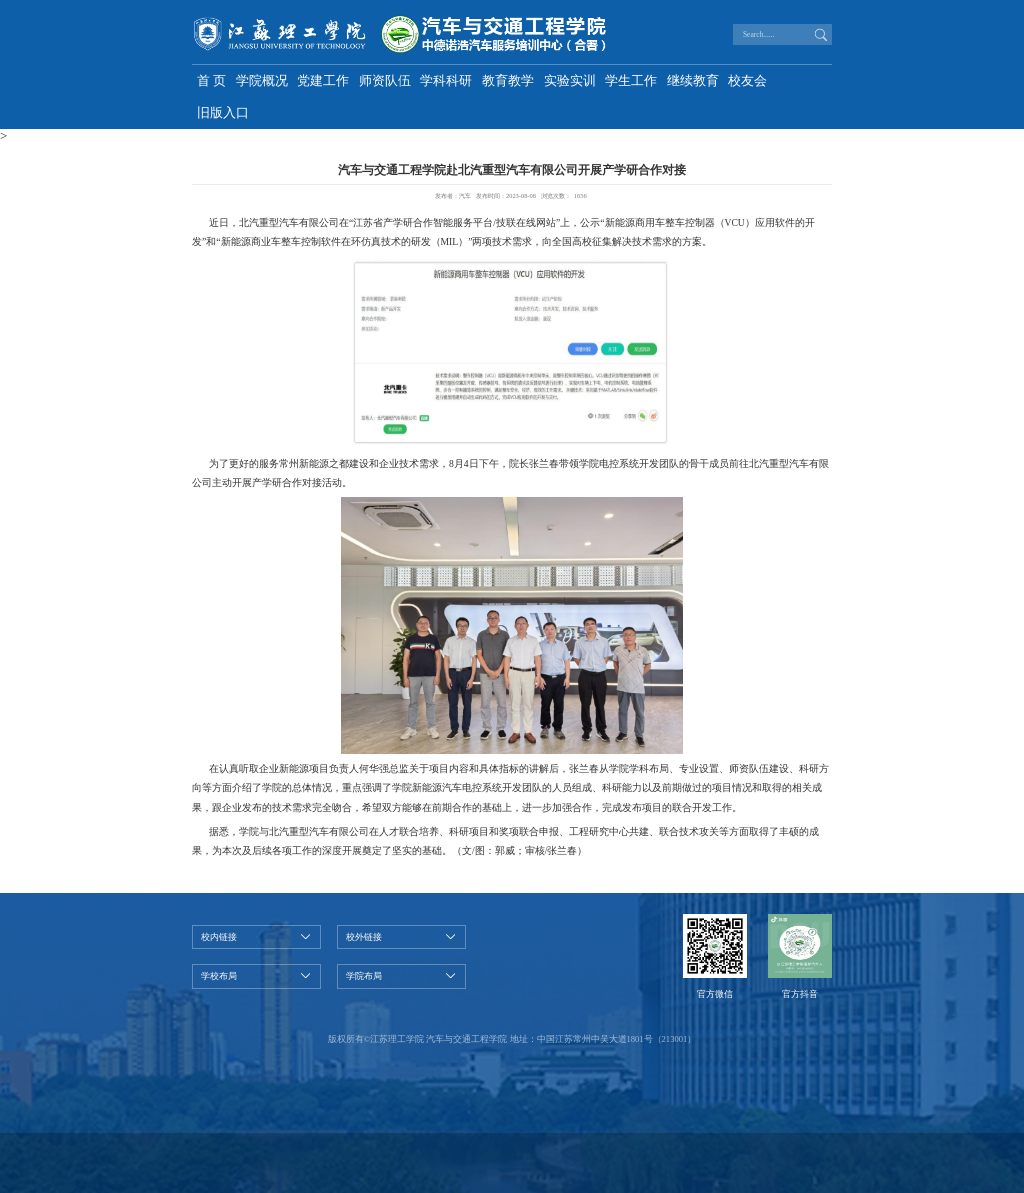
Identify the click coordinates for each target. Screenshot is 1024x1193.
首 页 (211, 81)
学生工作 (631, 81)
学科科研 (446, 81)
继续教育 (693, 81)
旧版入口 (223, 113)
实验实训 (570, 81)
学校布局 (219, 976)
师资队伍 (385, 81)
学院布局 (364, 976)
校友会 (747, 81)
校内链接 (219, 937)
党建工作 (323, 81)
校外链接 (364, 937)
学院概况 (262, 81)
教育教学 (508, 81)
